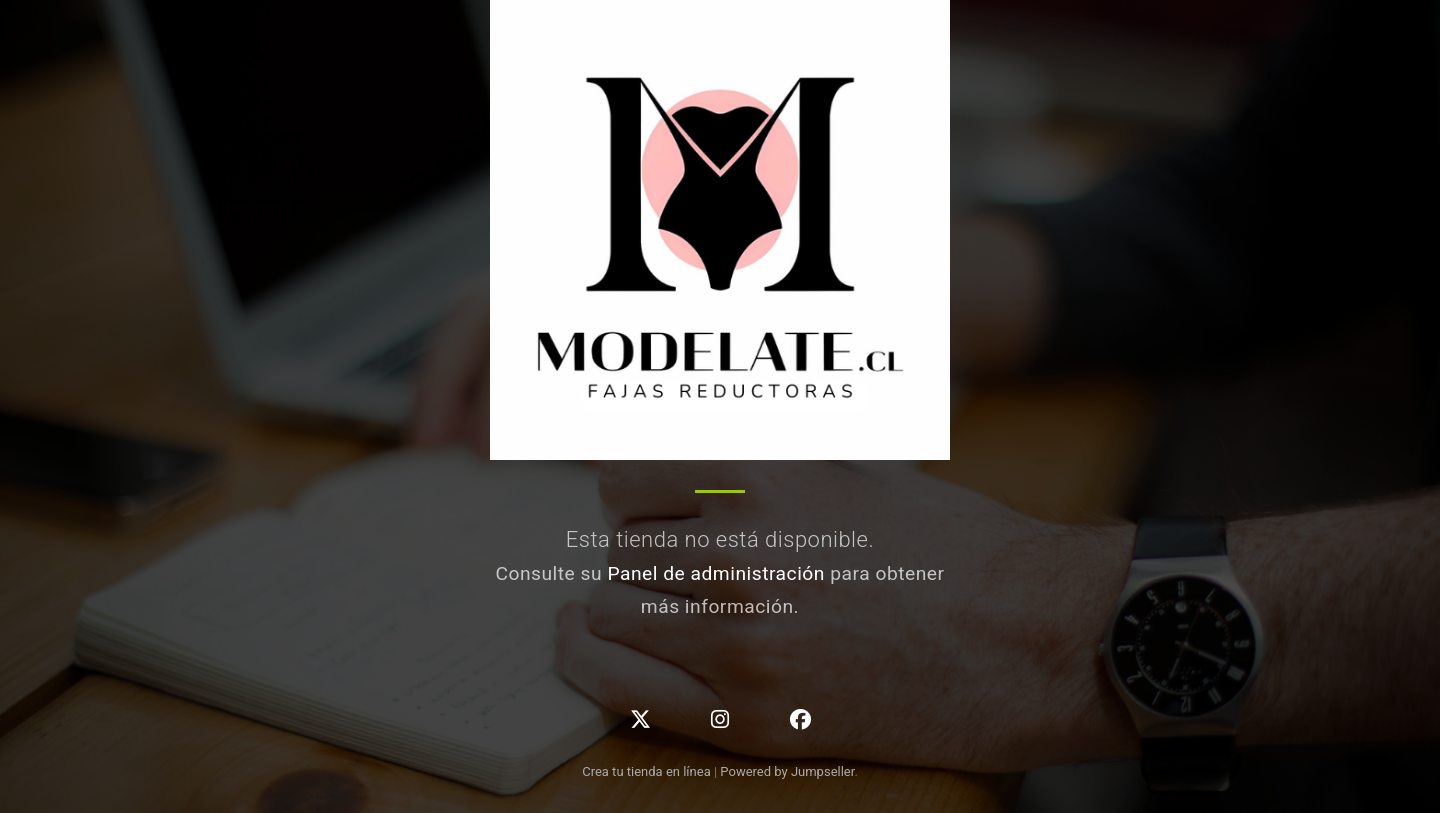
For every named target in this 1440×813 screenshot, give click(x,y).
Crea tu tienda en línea (648, 771)
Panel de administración (716, 573)
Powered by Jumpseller (787, 771)
